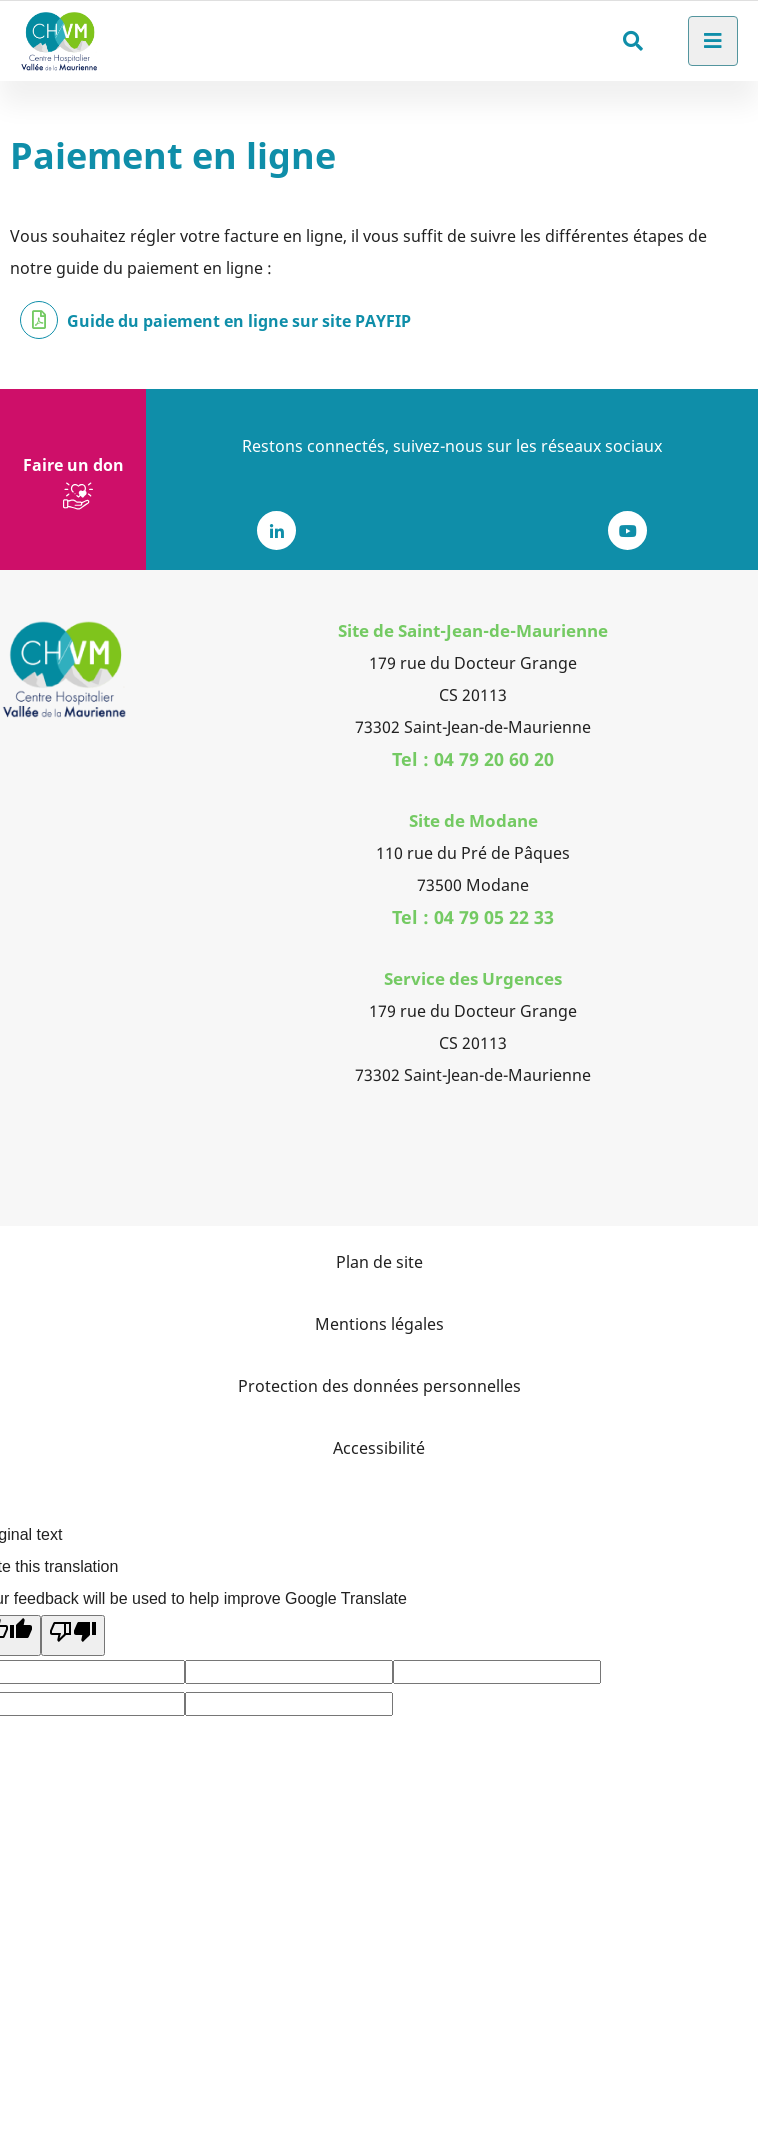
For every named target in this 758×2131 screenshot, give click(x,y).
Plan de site (379, 1262)
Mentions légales (379, 1324)
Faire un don (73, 465)
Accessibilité (379, 1448)
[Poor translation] (73, 1635)
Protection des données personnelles (379, 1386)
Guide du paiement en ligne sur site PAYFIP (239, 321)
